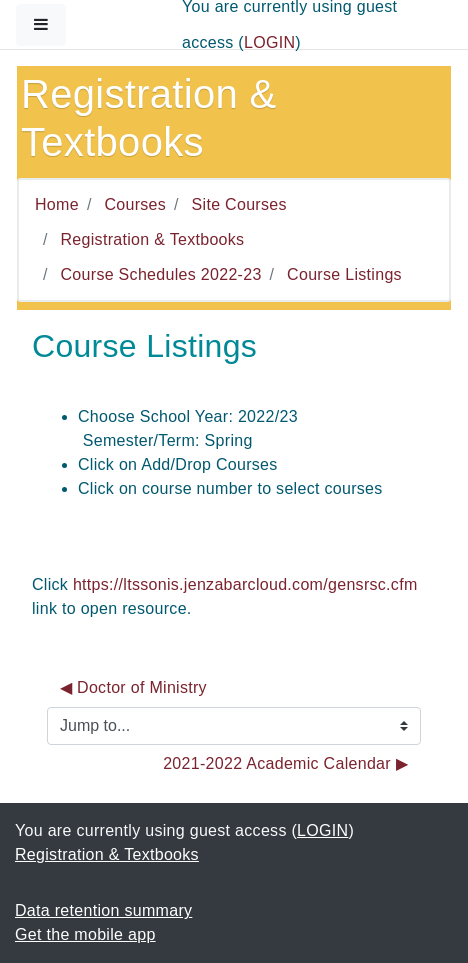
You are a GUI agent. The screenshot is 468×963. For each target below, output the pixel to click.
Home (57, 204)
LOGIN (269, 42)
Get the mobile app (85, 934)
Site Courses (239, 204)
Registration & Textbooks (153, 239)
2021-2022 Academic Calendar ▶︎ (285, 763)
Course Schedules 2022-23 (161, 274)
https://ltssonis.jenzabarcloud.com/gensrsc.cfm (245, 584)
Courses (135, 204)
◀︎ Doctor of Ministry (133, 687)
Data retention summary (103, 910)
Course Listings (344, 274)
